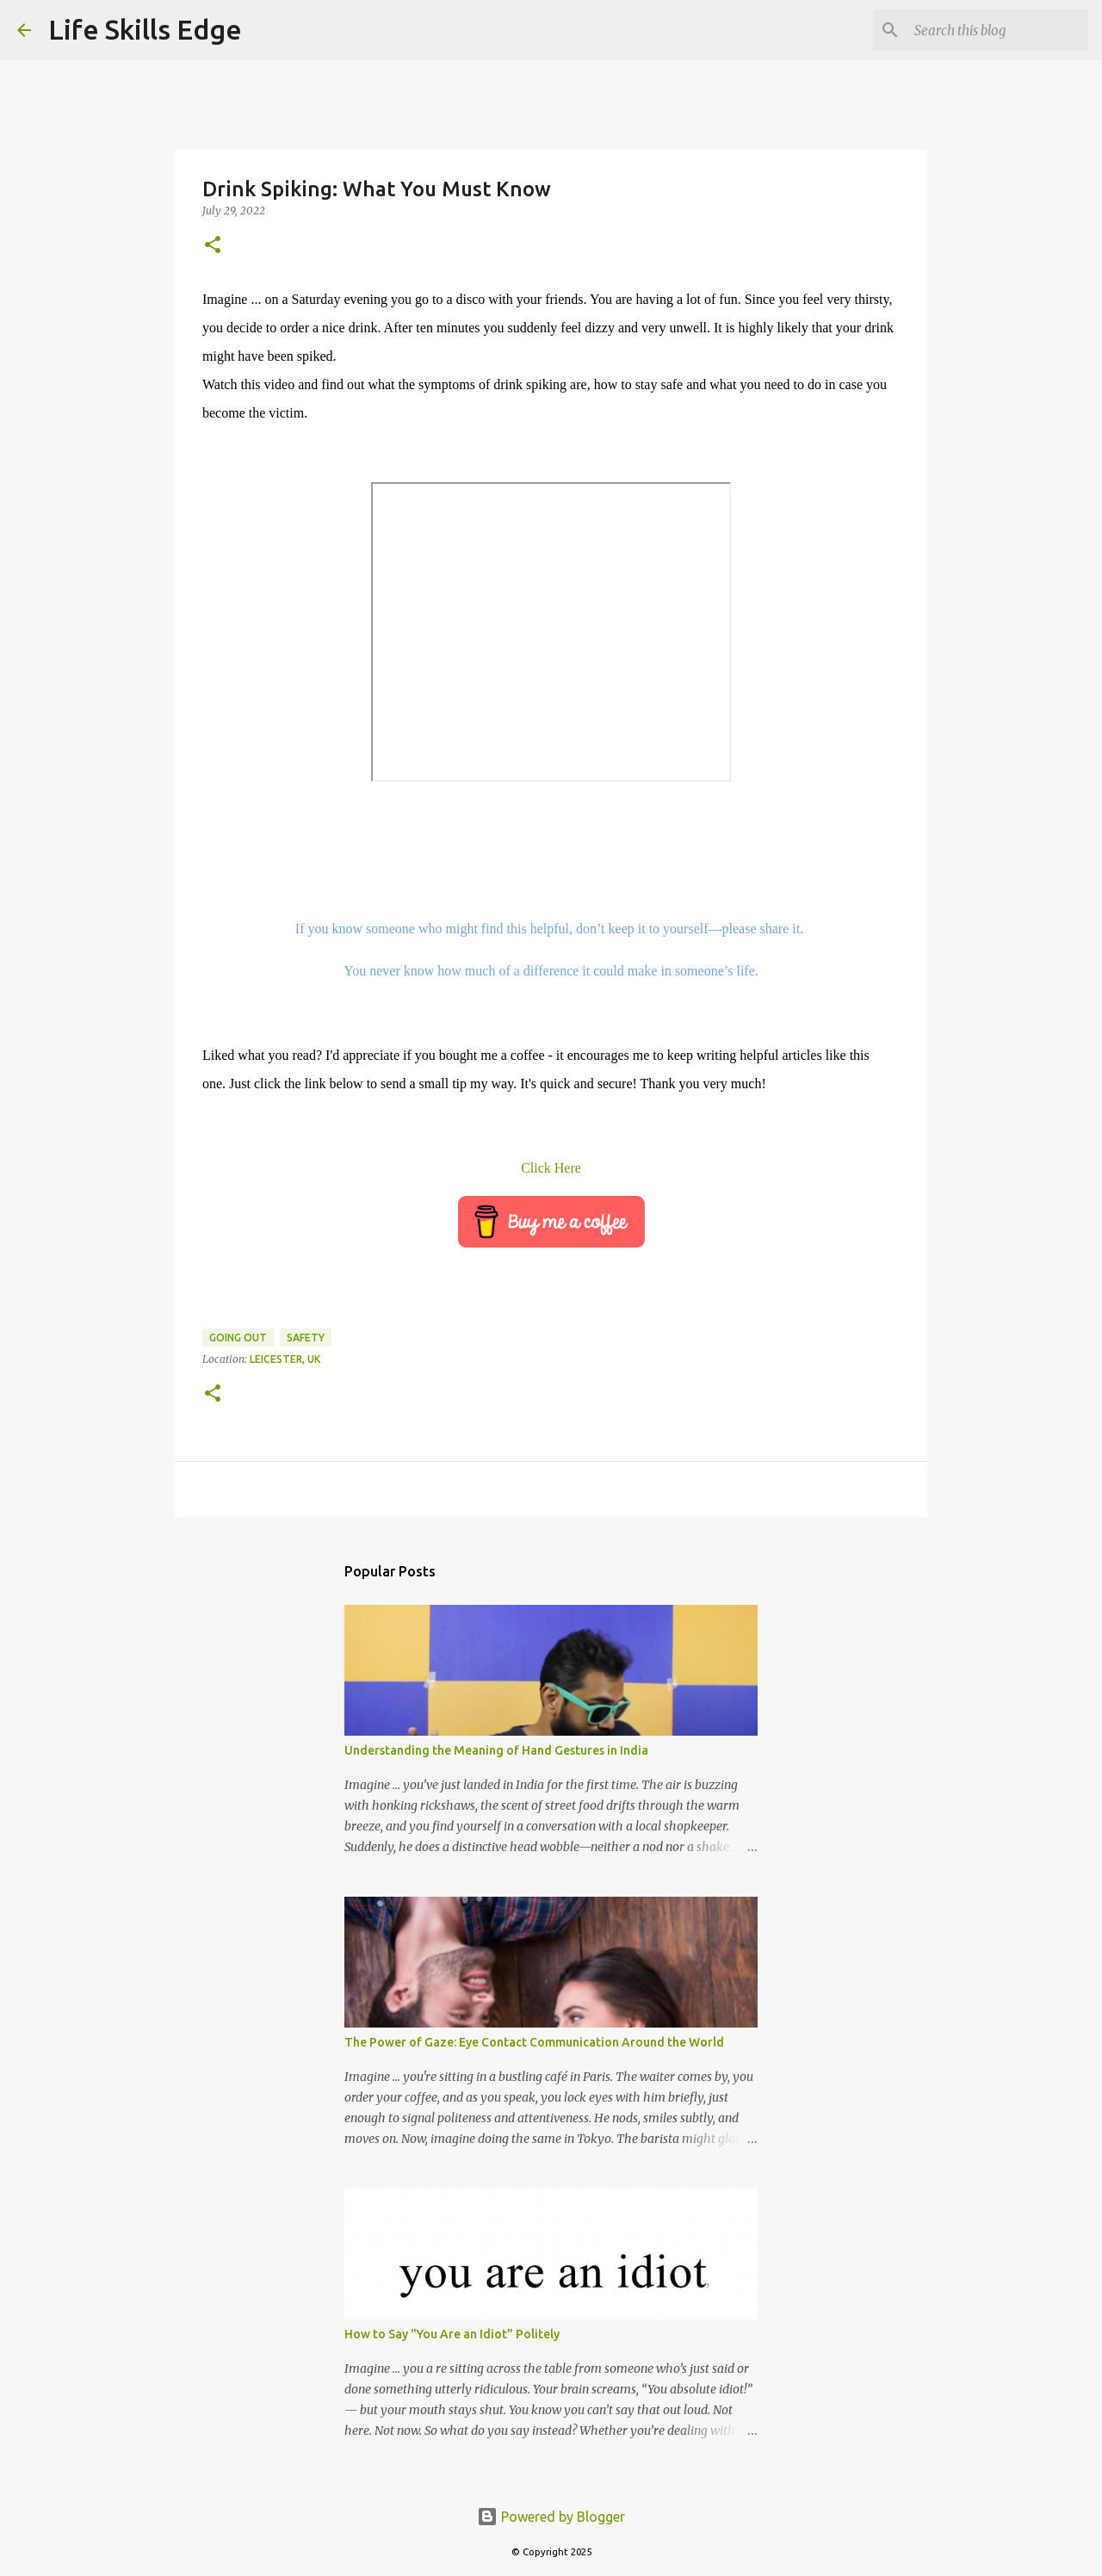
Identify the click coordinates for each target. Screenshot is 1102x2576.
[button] (212, 245)
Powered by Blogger (551, 2516)
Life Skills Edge (145, 29)
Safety (306, 1337)
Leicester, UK (285, 1359)
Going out (238, 1337)
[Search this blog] (997, 30)
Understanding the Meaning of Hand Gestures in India (496, 1750)
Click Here (551, 1168)
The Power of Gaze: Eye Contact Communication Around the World (534, 2042)
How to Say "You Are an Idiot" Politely (452, 2334)
